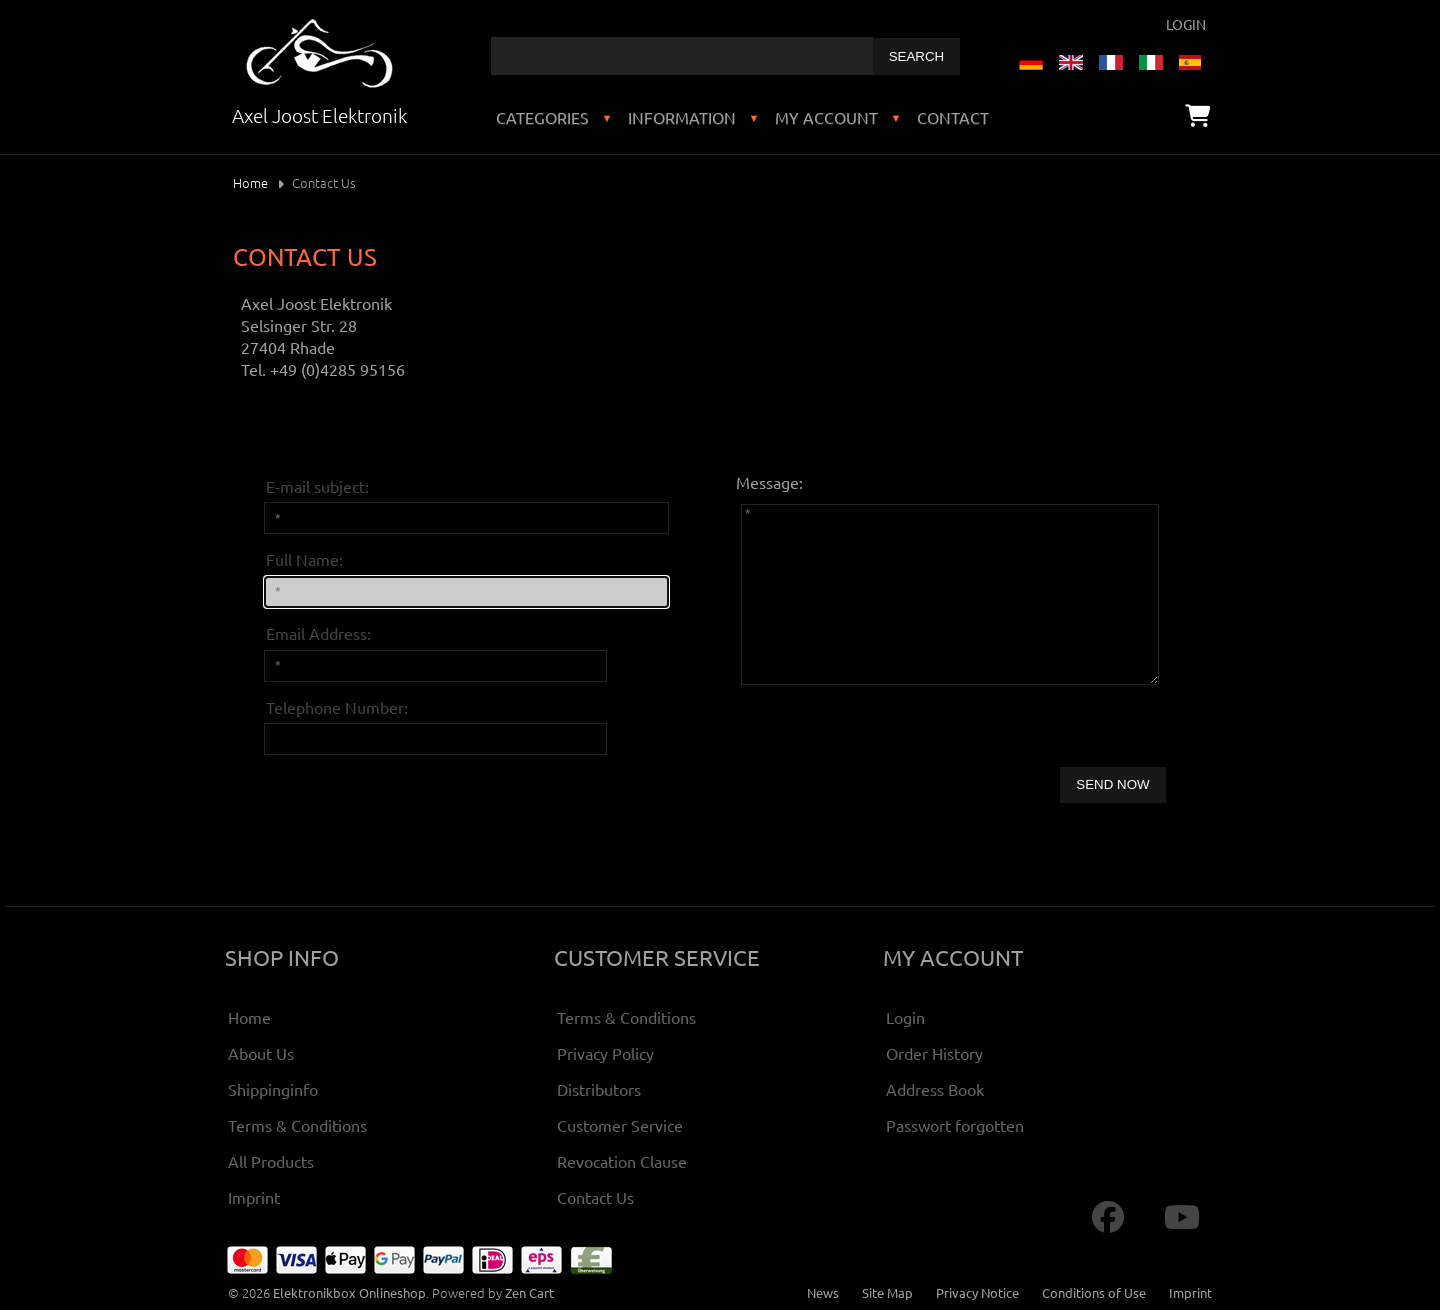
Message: (769, 482)
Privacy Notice (977, 1292)
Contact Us (595, 1197)
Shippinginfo (273, 1089)
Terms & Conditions (297, 1125)
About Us (261, 1053)
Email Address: (318, 633)
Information (682, 117)
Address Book (935, 1089)
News (823, 1292)
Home (250, 182)
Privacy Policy (605, 1053)
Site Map (887, 1292)
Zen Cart (529, 1292)
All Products (271, 1161)
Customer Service (620, 1125)
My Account (826, 117)
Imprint (254, 1197)
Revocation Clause (622, 1161)
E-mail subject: (317, 486)
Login (1186, 24)
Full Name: (304, 559)
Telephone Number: (337, 707)
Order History (934, 1053)
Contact (953, 117)
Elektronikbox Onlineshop (349, 1292)
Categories (542, 117)
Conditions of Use (1094, 1292)
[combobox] (682, 56)
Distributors (599, 1089)
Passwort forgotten (955, 1125)
